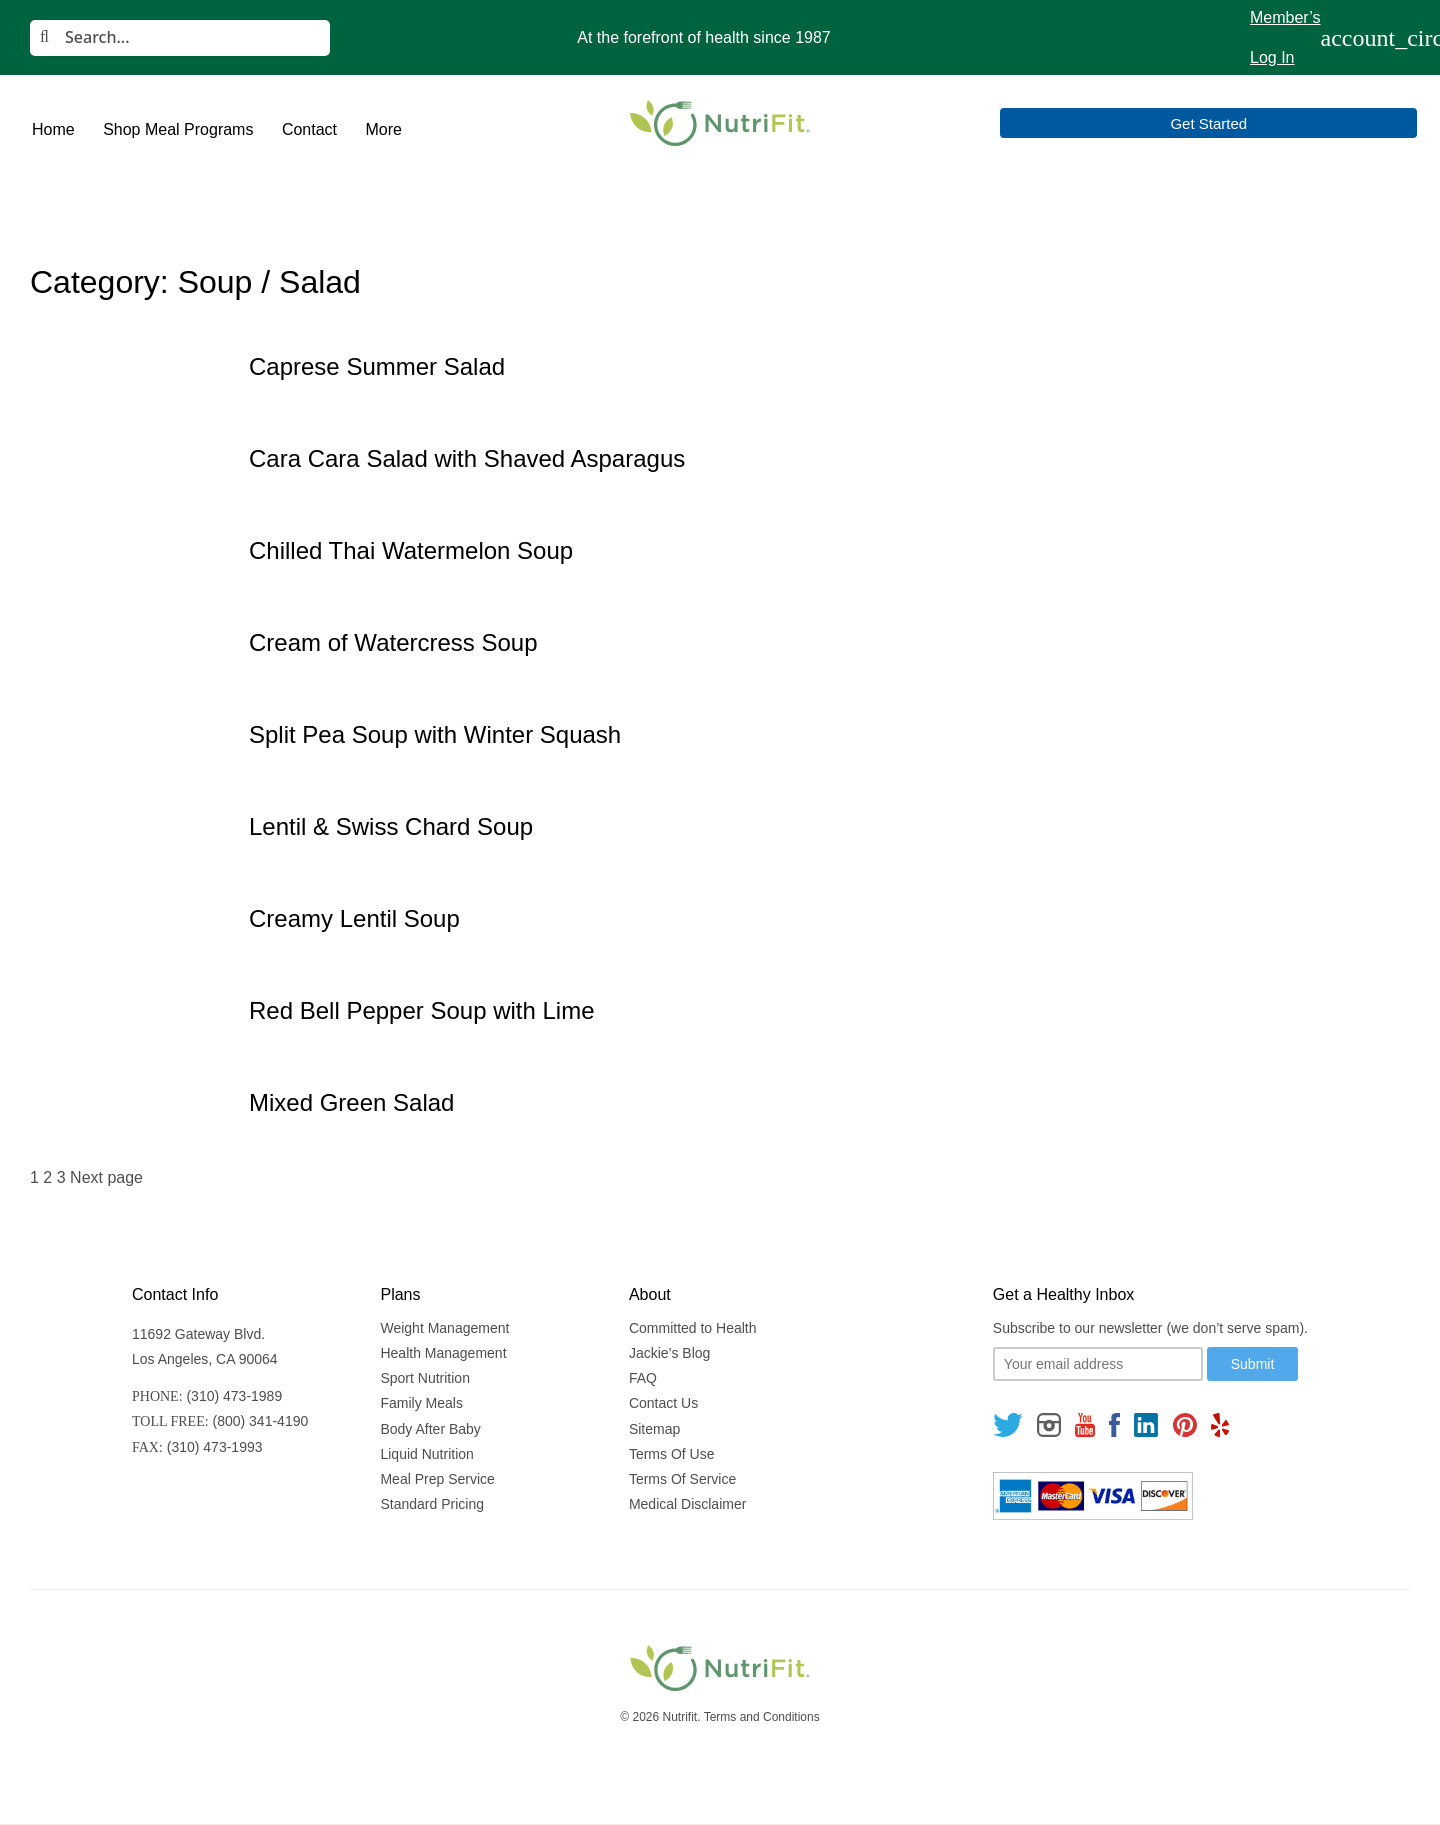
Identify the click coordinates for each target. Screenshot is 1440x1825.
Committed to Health (693, 1328)
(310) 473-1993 (215, 1447)
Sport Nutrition (424, 1378)
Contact (309, 129)
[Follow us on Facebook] (1115, 1424)
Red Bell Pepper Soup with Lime (422, 1010)
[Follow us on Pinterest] (1184, 1424)
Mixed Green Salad (351, 1102)
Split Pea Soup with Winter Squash (435, 734)
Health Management (443, 1353)
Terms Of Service (682, 1479)
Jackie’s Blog (669, 1353)
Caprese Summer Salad (377, 366)
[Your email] (1098, 1364)
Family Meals (421, 1403)
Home (53, 129)
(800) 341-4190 (261, 1421)
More (383, 129)
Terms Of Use (672, 1454)
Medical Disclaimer (687, 1504)
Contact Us (663, 1403)
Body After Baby (430, 1429)
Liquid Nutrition (426, 1454)
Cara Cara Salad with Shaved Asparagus (467, 458)
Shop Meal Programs (178, 129)
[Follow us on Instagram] (1049, 1424)
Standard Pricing (432, 1504)
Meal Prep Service (437, 1479)
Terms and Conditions (762, 1717)
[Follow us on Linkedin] (1146, 1424)
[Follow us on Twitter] (1008, 1424)
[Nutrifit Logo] (720, 123)
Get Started (1330, 123)
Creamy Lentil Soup (354, 918)
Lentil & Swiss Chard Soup (391, 826)
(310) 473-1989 (234, 1396)
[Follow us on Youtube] (1085, 1424)
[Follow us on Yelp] (1220, 1424)
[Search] (180, 38)
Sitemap (654, 1429)
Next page (106, 1177)
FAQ (643, 1378)
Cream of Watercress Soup (393, 642)
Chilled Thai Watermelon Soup (411, 550)
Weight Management (444, 1328)
